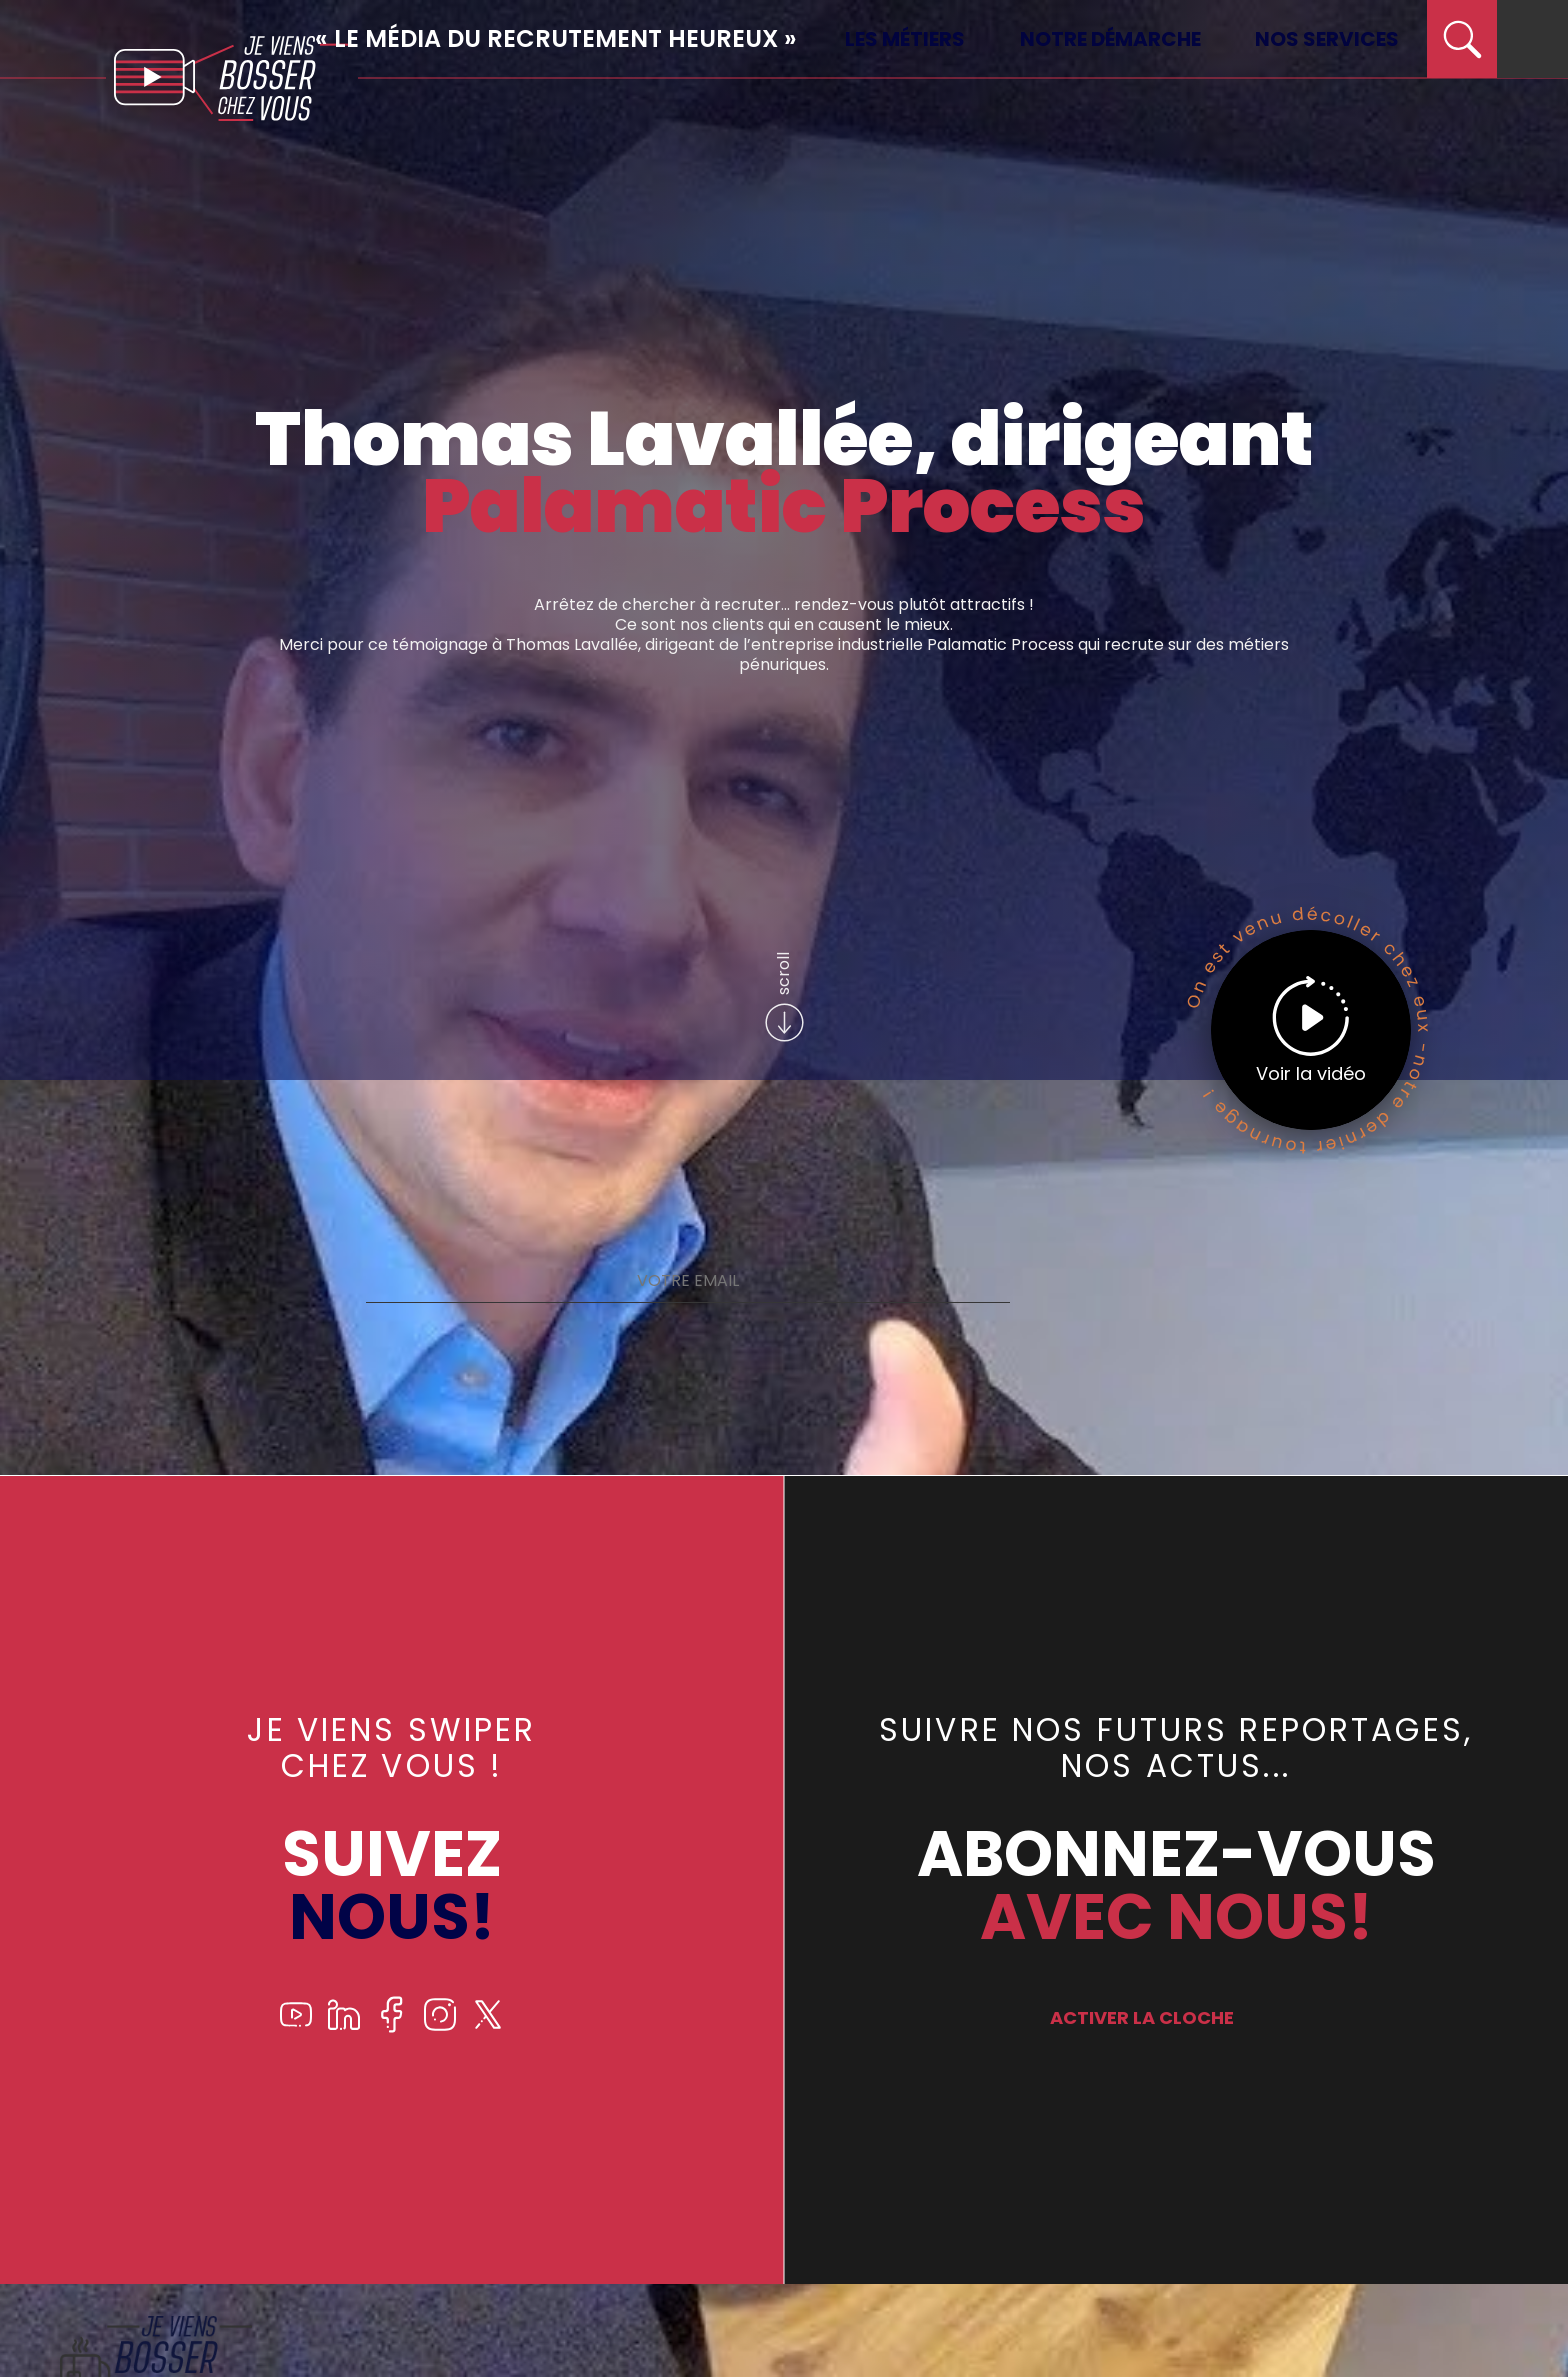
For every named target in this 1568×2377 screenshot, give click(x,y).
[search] (1462, 39)
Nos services (1327, 39)
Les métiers (905, 39)
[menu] (1532, 39)
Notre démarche (1110, 39)
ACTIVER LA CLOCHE (1142, 2017)
